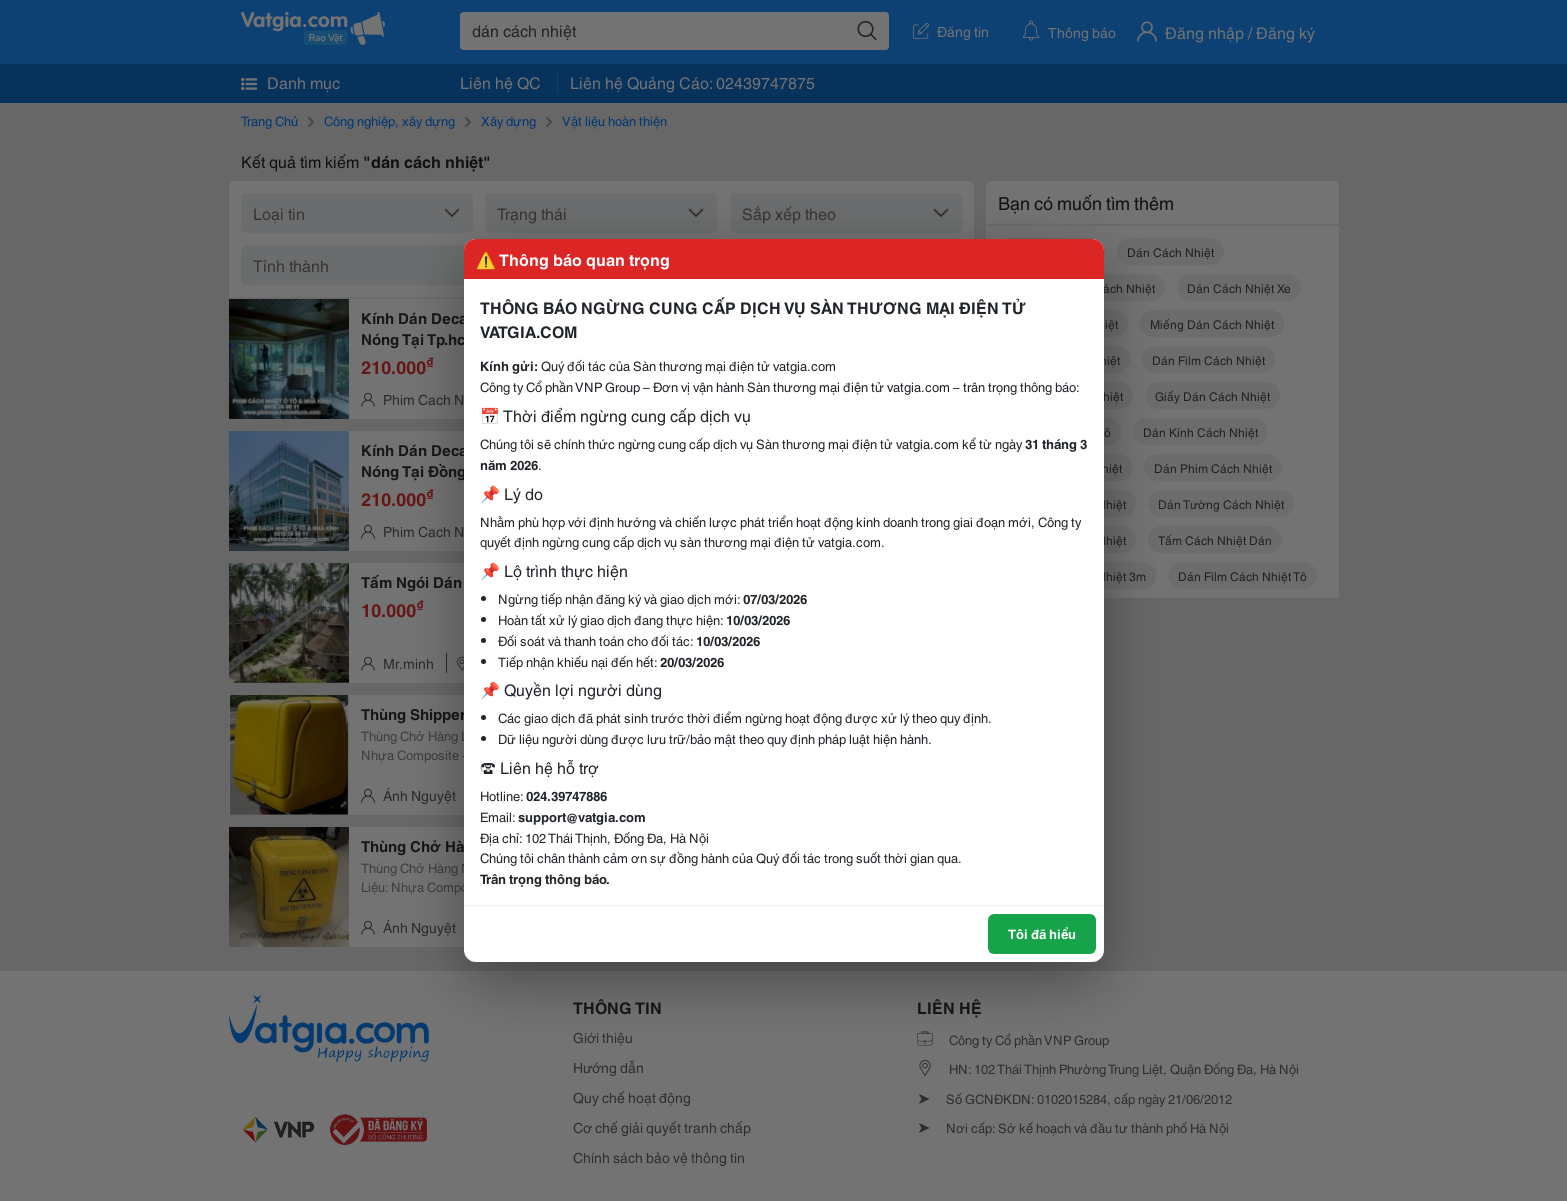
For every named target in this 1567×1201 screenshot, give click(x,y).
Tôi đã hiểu (1042, 933)
